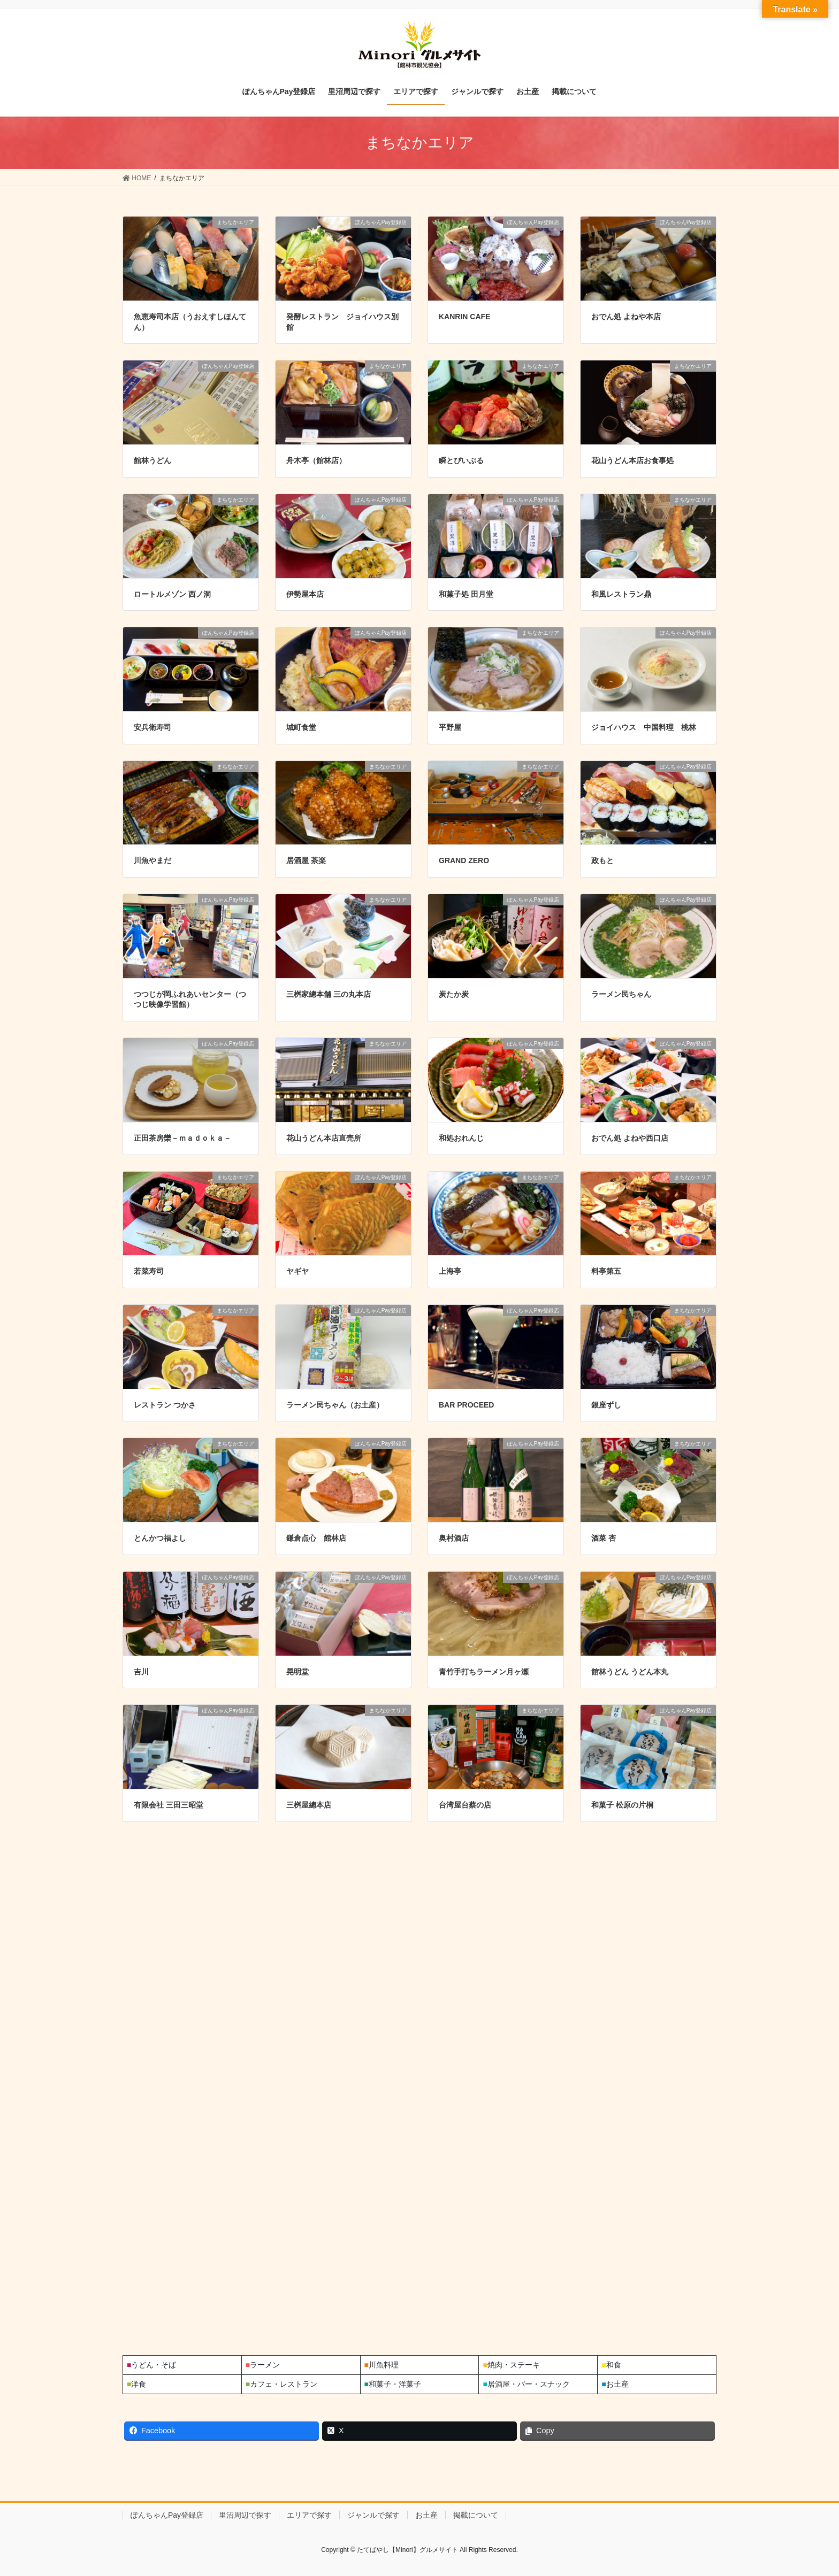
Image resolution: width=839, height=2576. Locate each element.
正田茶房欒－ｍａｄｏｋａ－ (182, 1138)
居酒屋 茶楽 (306, 860)
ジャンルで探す (373, 2515)
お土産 (426, 2515)
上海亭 (450, 1271)
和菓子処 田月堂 (466, 594)
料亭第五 (606, 1271)
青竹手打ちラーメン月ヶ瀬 (484, 1671)
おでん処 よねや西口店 (629, 1138)
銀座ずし (606, 1405)
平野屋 (450, 727)
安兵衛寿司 (152, 727)
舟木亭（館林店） (316, 460)
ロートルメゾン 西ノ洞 (172, 594)
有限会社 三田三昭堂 (168, 1805)
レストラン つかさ (165, 1405)
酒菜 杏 (603, 1538)
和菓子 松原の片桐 (622, 1805)
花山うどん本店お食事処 (632, 460)
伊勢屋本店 (305, 594)
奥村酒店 (454, 1538)
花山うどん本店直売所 (323, 1138)
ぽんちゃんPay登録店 (167, 2515)
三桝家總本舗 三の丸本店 (328, 994)
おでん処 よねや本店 (626, 316)
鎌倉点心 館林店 (316, 1538)
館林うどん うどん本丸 (629, 1671)
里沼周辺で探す (245, 2515)
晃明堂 (297, 1671)
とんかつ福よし (160, 1538)
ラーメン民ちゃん (621, 994)
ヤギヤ (297, 1271)
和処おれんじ (461, 1138)
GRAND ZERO (464, 860)
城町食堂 (301, 727)
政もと (602, 860)
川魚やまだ (152, 860)
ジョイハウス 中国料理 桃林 (643, 727)
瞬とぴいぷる (461, 460)
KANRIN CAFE (464, 316)
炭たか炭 (454, 994)
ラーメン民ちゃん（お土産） (335, 1405)
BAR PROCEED (466, 1405)
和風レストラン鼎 (621, 594)
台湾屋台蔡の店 (465, 1805)
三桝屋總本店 (308, 1805)
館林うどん (152, 460)
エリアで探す (309, 2515)
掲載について (475, 2515)
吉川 (141, 1671)
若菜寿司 (149, 1271)
